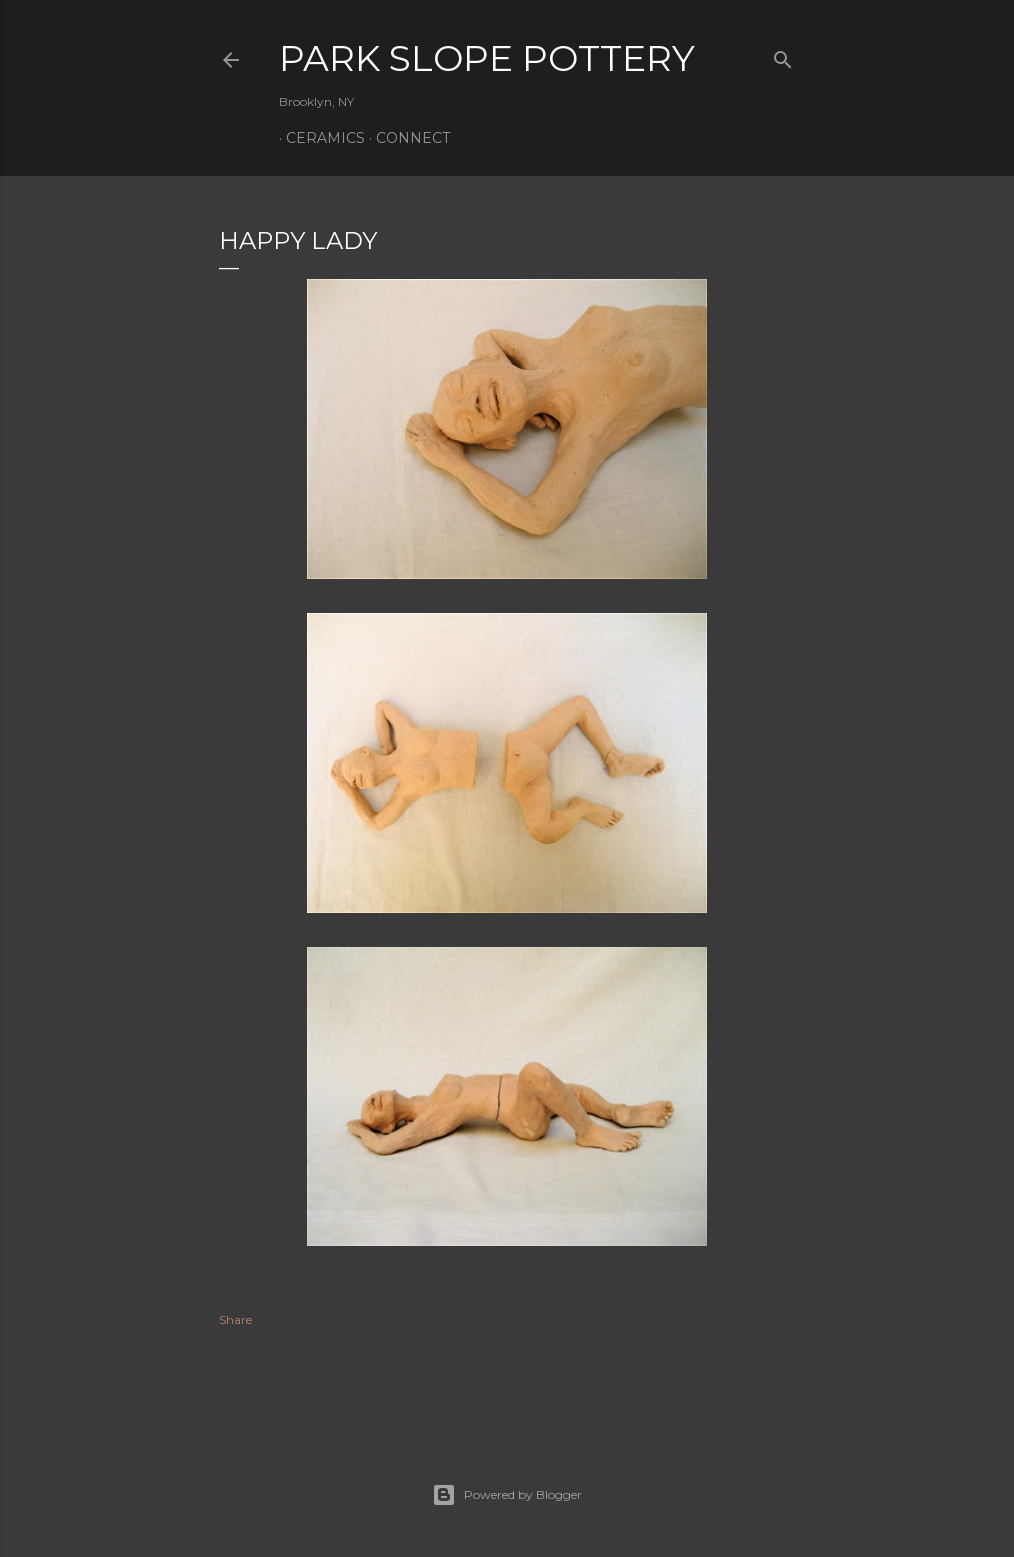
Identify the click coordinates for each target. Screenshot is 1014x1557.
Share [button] (235, 1319)
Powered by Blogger (507, 1495)
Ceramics (318, 138)
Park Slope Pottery (487, 58)
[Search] (783, 55)
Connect (406, 138)
